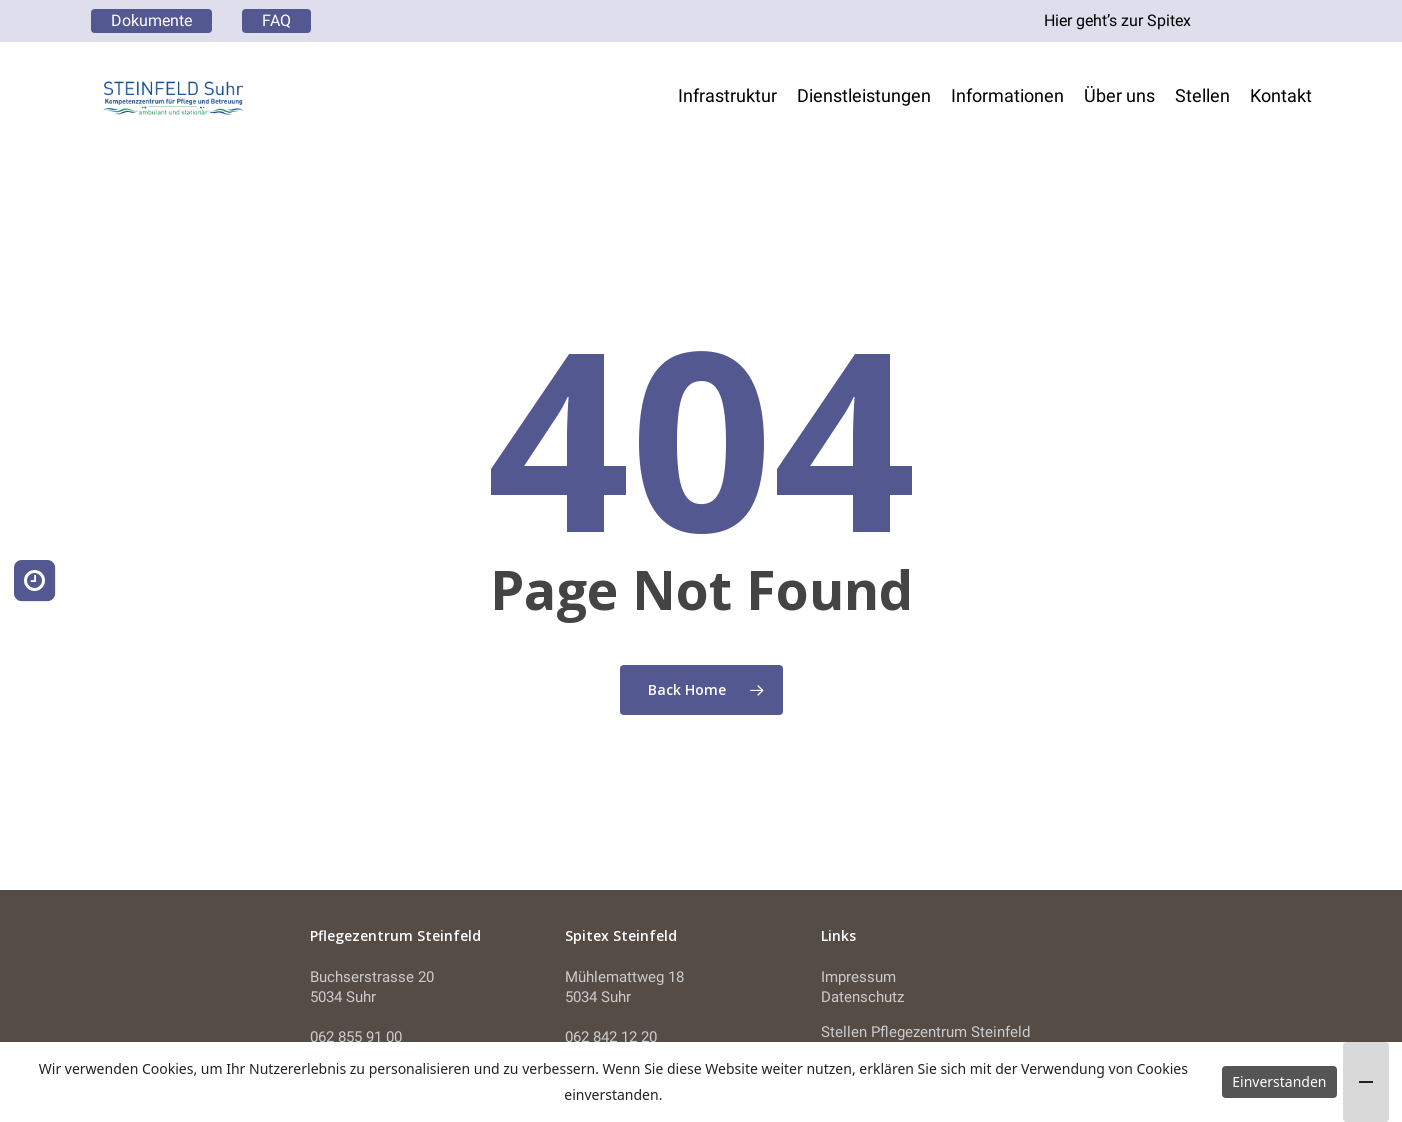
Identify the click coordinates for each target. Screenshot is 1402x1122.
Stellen (1202, 95)
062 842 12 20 (611, 1037)
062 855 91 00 (356, 1037)
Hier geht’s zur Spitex (1117, 20)
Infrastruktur (727, 95)
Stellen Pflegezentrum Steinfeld (925, 1032)
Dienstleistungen (864, 95)
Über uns (1119, 95)
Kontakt (1281, 95)
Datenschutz (862, 997)
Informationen (1007, 95)
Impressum (858, 977)
